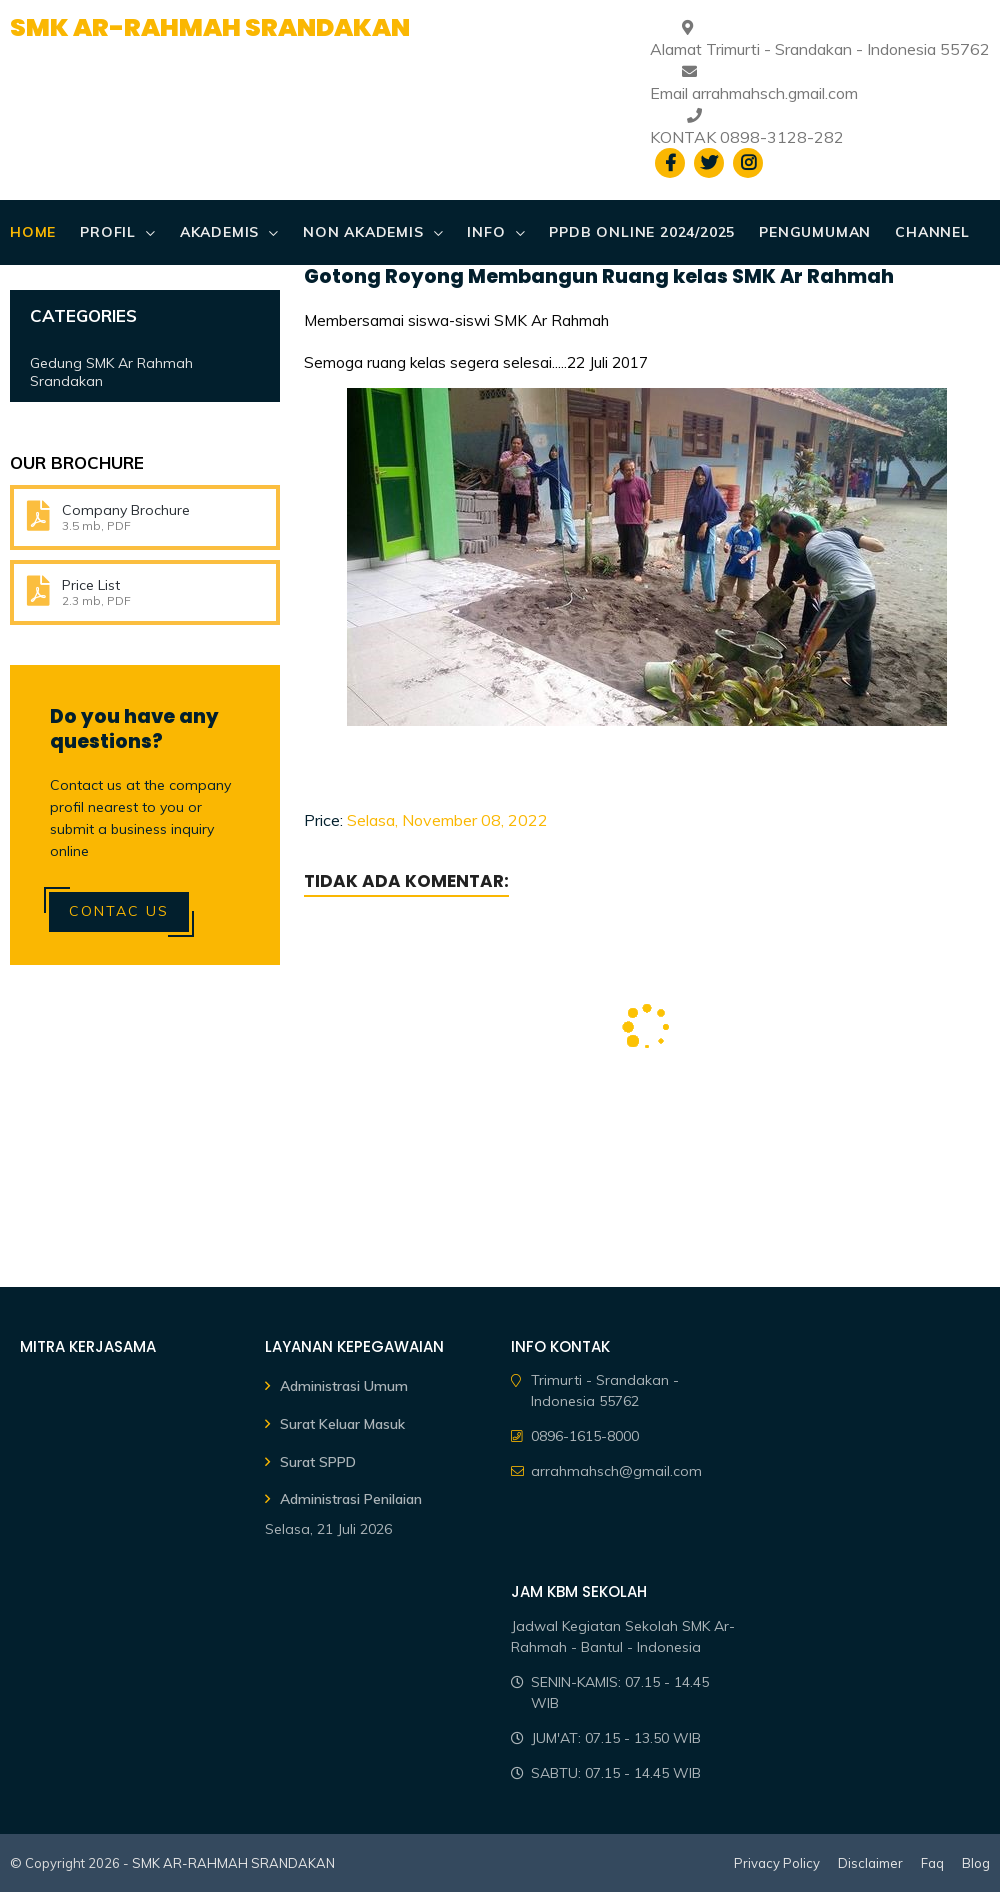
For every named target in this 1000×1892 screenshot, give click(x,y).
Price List (91, 585)
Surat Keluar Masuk (342, 1424)
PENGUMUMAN (815, 232)
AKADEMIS (219, 232)
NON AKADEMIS (363, 232)
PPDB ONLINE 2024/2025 (642, 232)
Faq (932, 1863)
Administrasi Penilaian (351, 1499)
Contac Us (119, 911)
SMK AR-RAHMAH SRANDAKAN (210, 27)
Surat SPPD (318, 1462)
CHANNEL (932, 232)
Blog (976, 1863)
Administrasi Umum (344, 1386)
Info (486, 232)
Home (33, 232)
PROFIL (108, 232)
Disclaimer (870, 1863)
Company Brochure (126, 510)
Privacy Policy (777, 1863)
